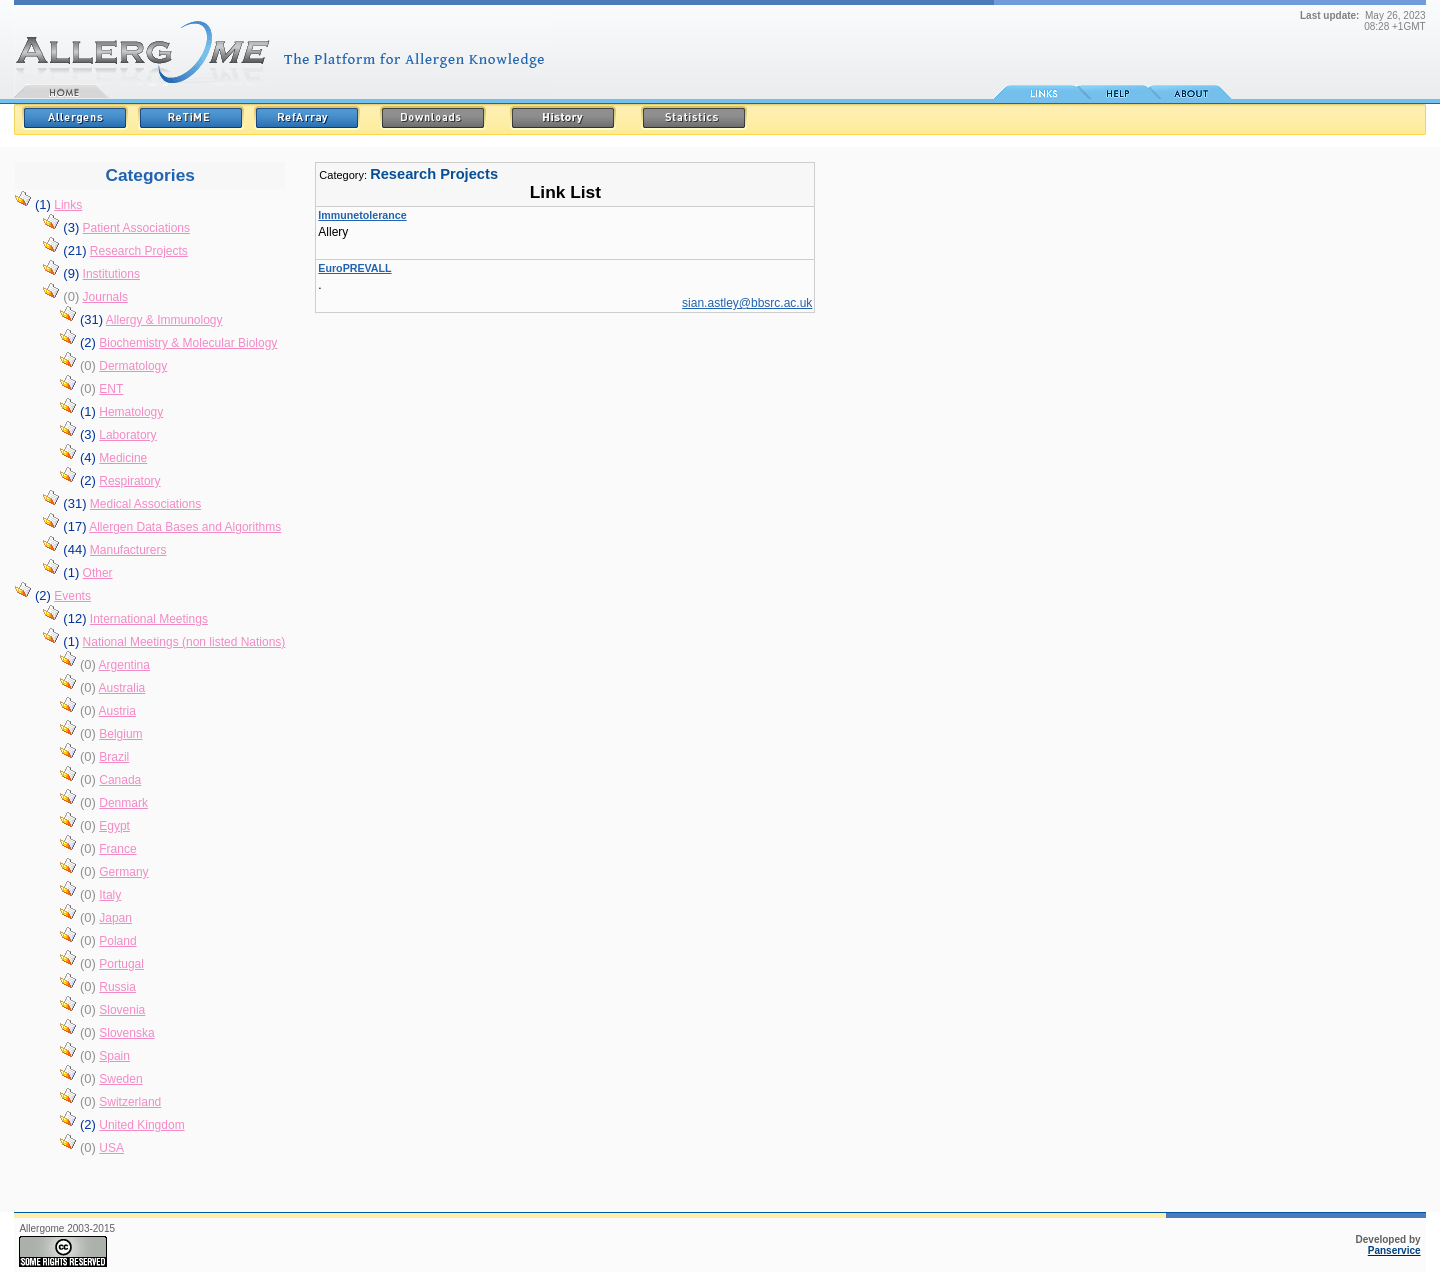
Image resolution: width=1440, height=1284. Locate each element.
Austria (117, 711)
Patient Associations (136, 228)
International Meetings (149, 619)
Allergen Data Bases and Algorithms (185, 527)
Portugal (121, 964)
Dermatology (133, 366)
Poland (117, 941)
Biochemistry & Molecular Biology (188, 343)
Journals (105, 297)
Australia (122, 688)
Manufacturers (128, 550)
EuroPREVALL (354, 268)
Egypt (114, 826)
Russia (117, 987)
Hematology (131, 412)
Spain (114, 1056)
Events (72, 596)
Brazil (114, 757)
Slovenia (122, 1010)
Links (68, 205)
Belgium (120, 734)
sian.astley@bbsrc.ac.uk (747, 303)
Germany (123, 872)
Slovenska (126, 1033)
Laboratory (127, 435)
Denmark (123, 803)
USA (111, 1148)
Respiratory (129, 481)
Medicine (123, 458)
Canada (120, 780)
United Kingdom (141, 1125)
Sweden (120, 1079)
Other (98, 573)
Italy (110, 895)
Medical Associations (145, 504)
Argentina (124, 665)
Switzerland (130, 1102)
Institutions (111, 274)
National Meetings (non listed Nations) (184, 642)
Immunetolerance (362, 215)
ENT (111, 389)
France (117, 849)
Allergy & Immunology (164, 320)
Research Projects (139, 251)
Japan (115, 918)
